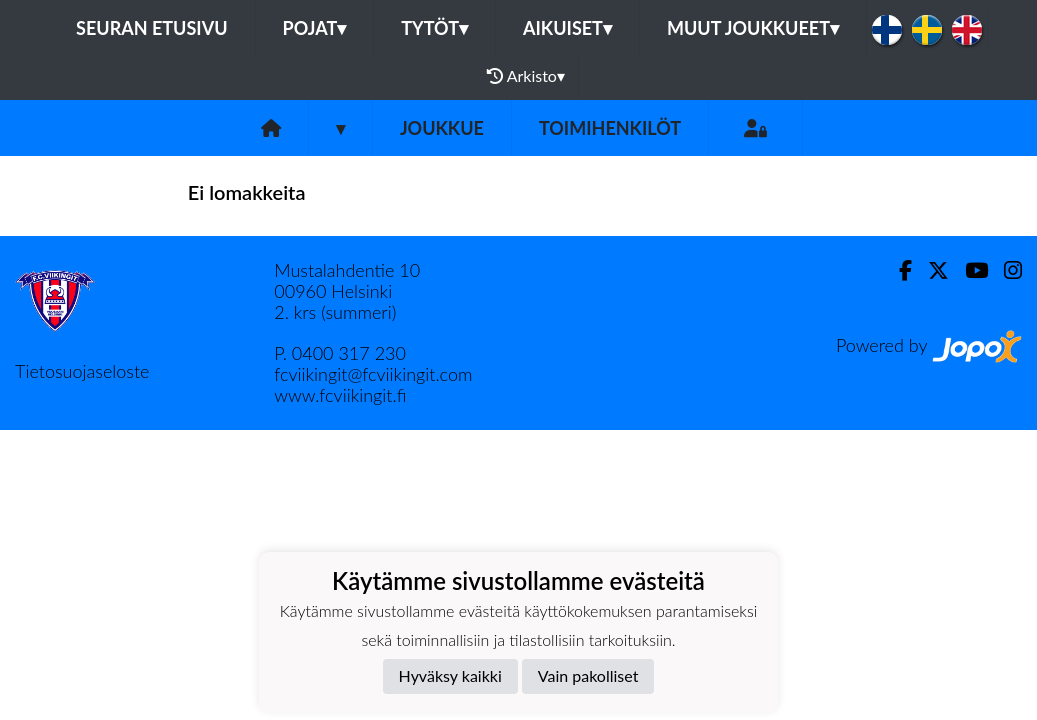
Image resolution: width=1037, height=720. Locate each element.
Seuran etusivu (152, 28)
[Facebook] (897, 270)
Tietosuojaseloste (82, 371)
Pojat (315, 28)
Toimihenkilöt (610, 128)
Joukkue (442, 128)
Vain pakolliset (588, 675)
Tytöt (434, 28)
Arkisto (526, 76)
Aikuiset (567, 28)
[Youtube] (968, 270)
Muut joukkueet (753, 28)
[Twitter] (930, 270)
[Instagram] (1005, 270)
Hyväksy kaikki (450, 675)
